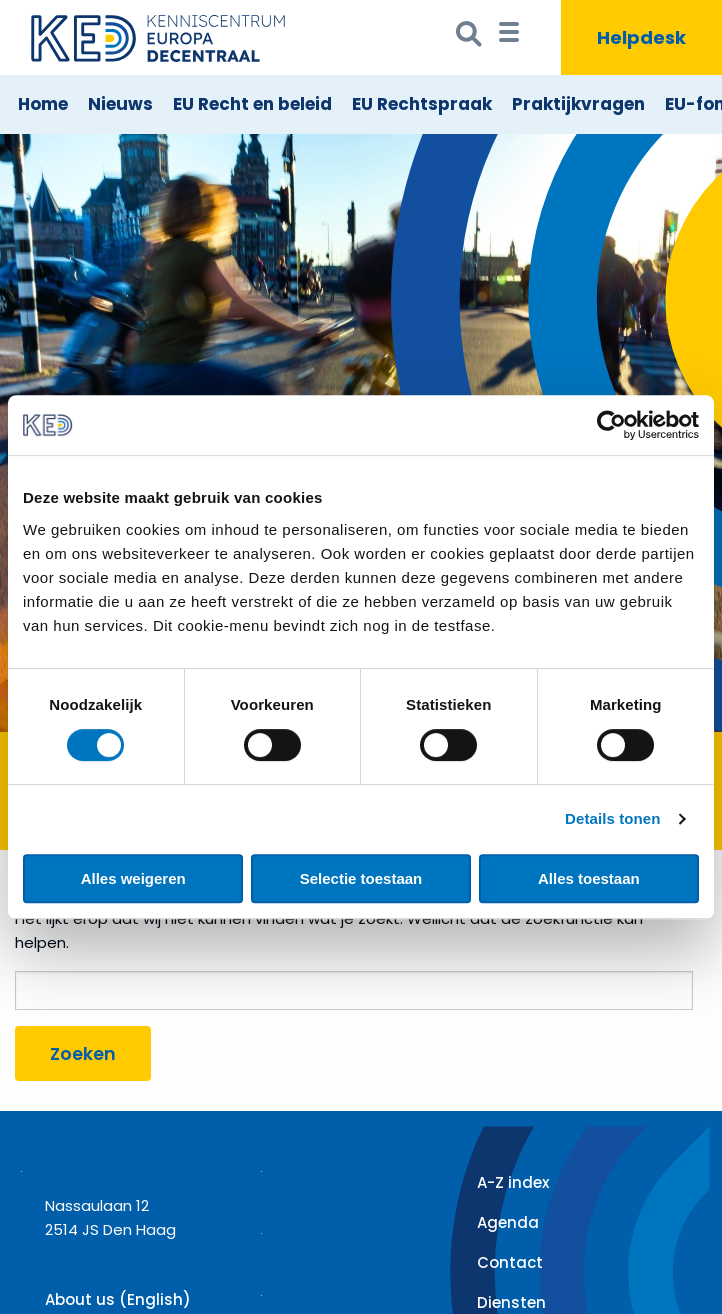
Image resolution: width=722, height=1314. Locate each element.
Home (43, 104)
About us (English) (118, 1299)
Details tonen (612, 818)
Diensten (511, 1302)
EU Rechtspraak (422, 104)
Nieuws (120, 104)
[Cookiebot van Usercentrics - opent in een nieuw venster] (611, 425)
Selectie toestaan (361, 878)
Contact (510, 1262)
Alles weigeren (133, 878)
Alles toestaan (589, 878)
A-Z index (513, 1182)
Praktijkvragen (578, 104)
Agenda (508, 1222)
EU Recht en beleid (252, 104)
